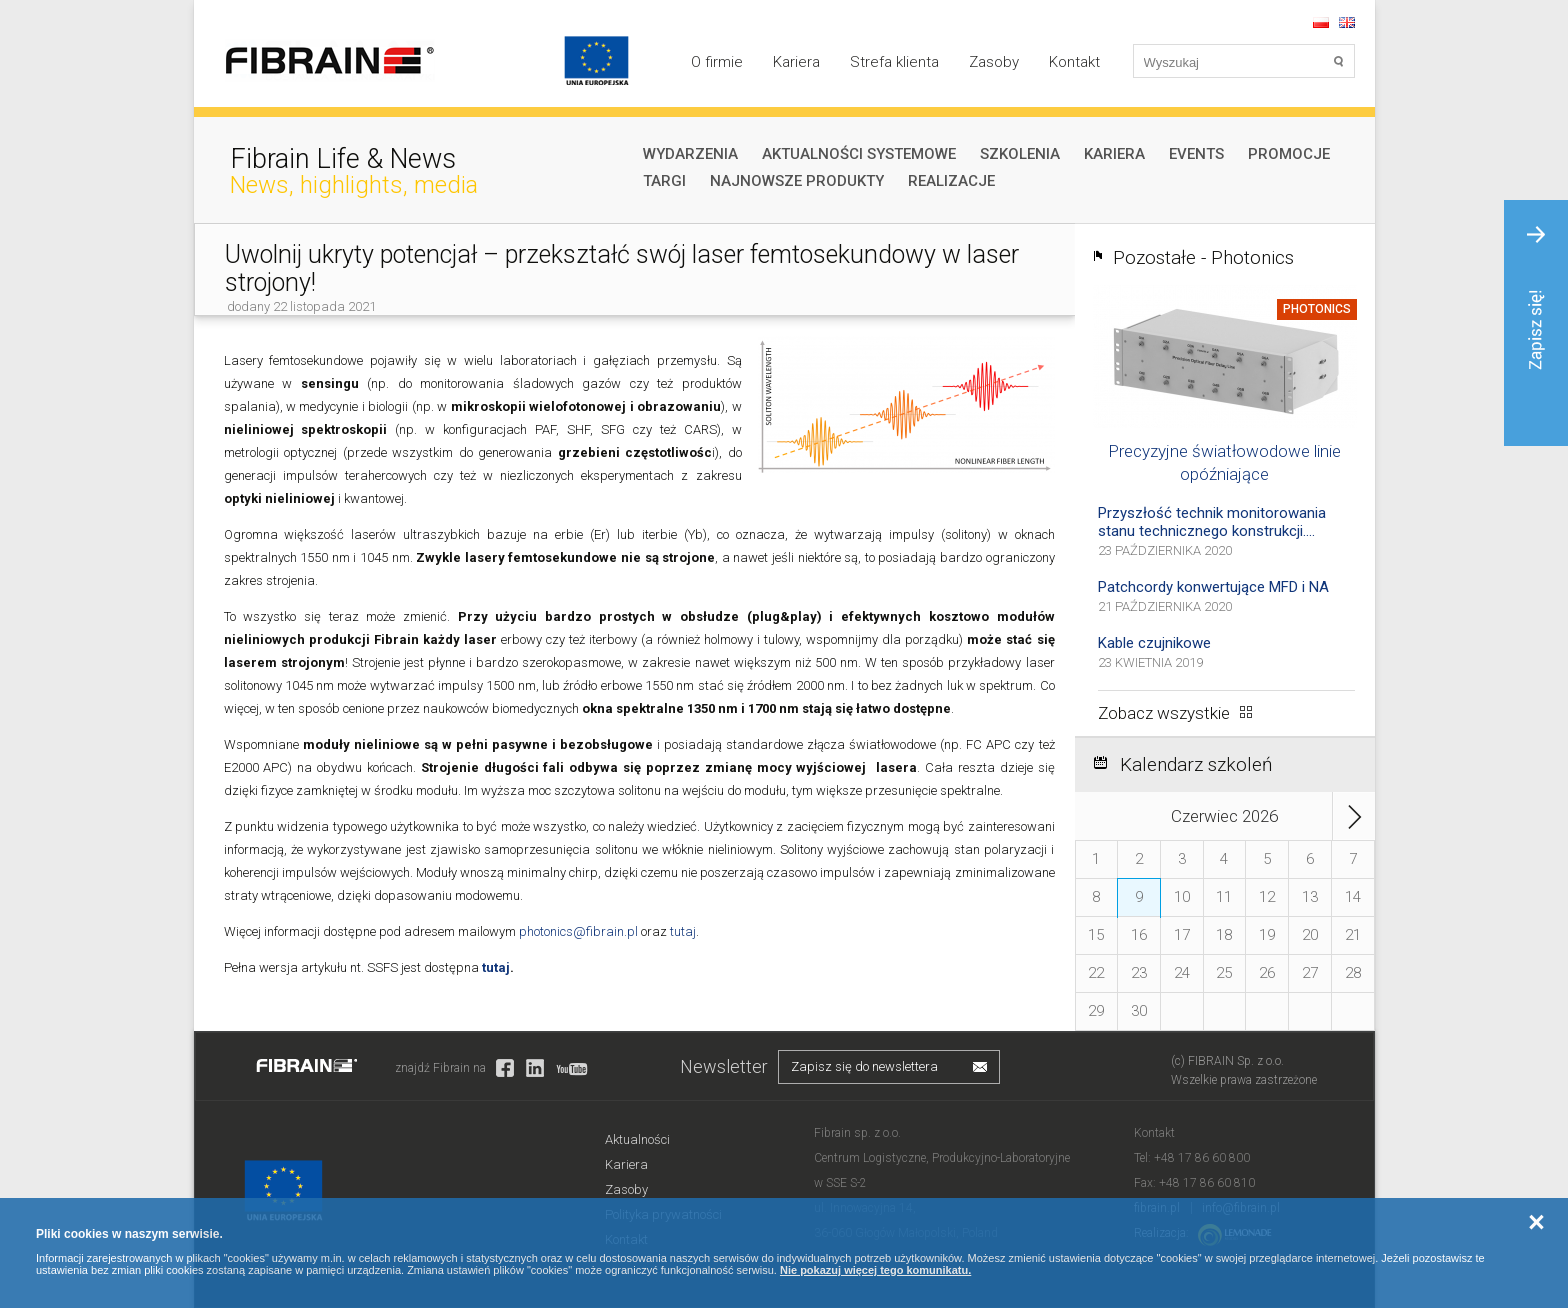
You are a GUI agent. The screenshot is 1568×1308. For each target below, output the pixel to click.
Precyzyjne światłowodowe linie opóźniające (1224, 462)
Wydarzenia (690, 154)
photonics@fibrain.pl (578, 931)
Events (1196, 154)
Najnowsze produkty (797, 181)
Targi (664, 181)
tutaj (683, 931)
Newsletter (724, 1066)
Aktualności (637, 1139)
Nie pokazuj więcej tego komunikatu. (875, 1270)
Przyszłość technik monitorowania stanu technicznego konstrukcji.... (1212, 522)
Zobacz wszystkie (1164, 713)
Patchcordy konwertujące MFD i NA (1213, 587)
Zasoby (994, 62)
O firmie (717, 62)
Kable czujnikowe (1154, 643)
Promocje (1289, 154)
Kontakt (1074, 62)
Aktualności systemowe (859, 154)
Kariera (796, 62)
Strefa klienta (894, 62)
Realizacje (951, 181)
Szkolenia (1020, 154)
